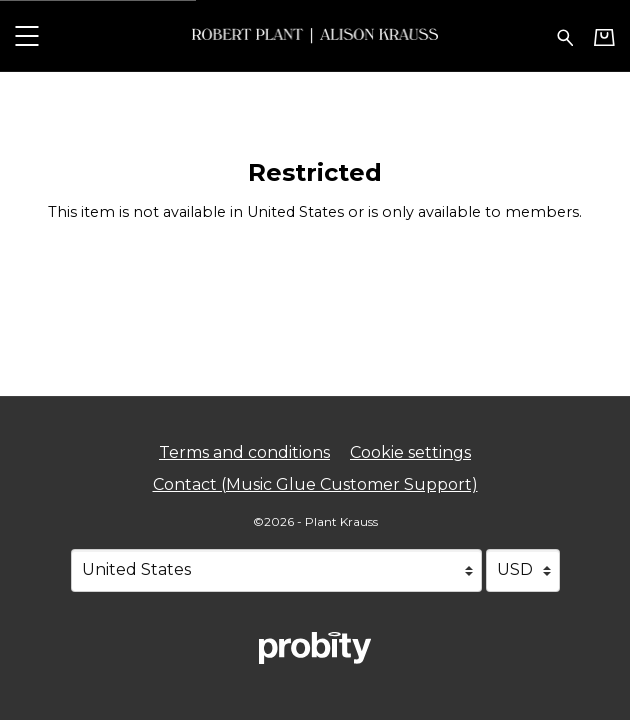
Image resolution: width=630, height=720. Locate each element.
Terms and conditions (244, 452)
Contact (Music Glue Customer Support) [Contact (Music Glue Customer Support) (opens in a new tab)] (315, 484)
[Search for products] (565, 35)
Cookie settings (410, 452)
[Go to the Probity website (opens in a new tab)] (315, 648)
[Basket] (604, 37)
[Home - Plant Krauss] (315, 35)
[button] (26, 35)
